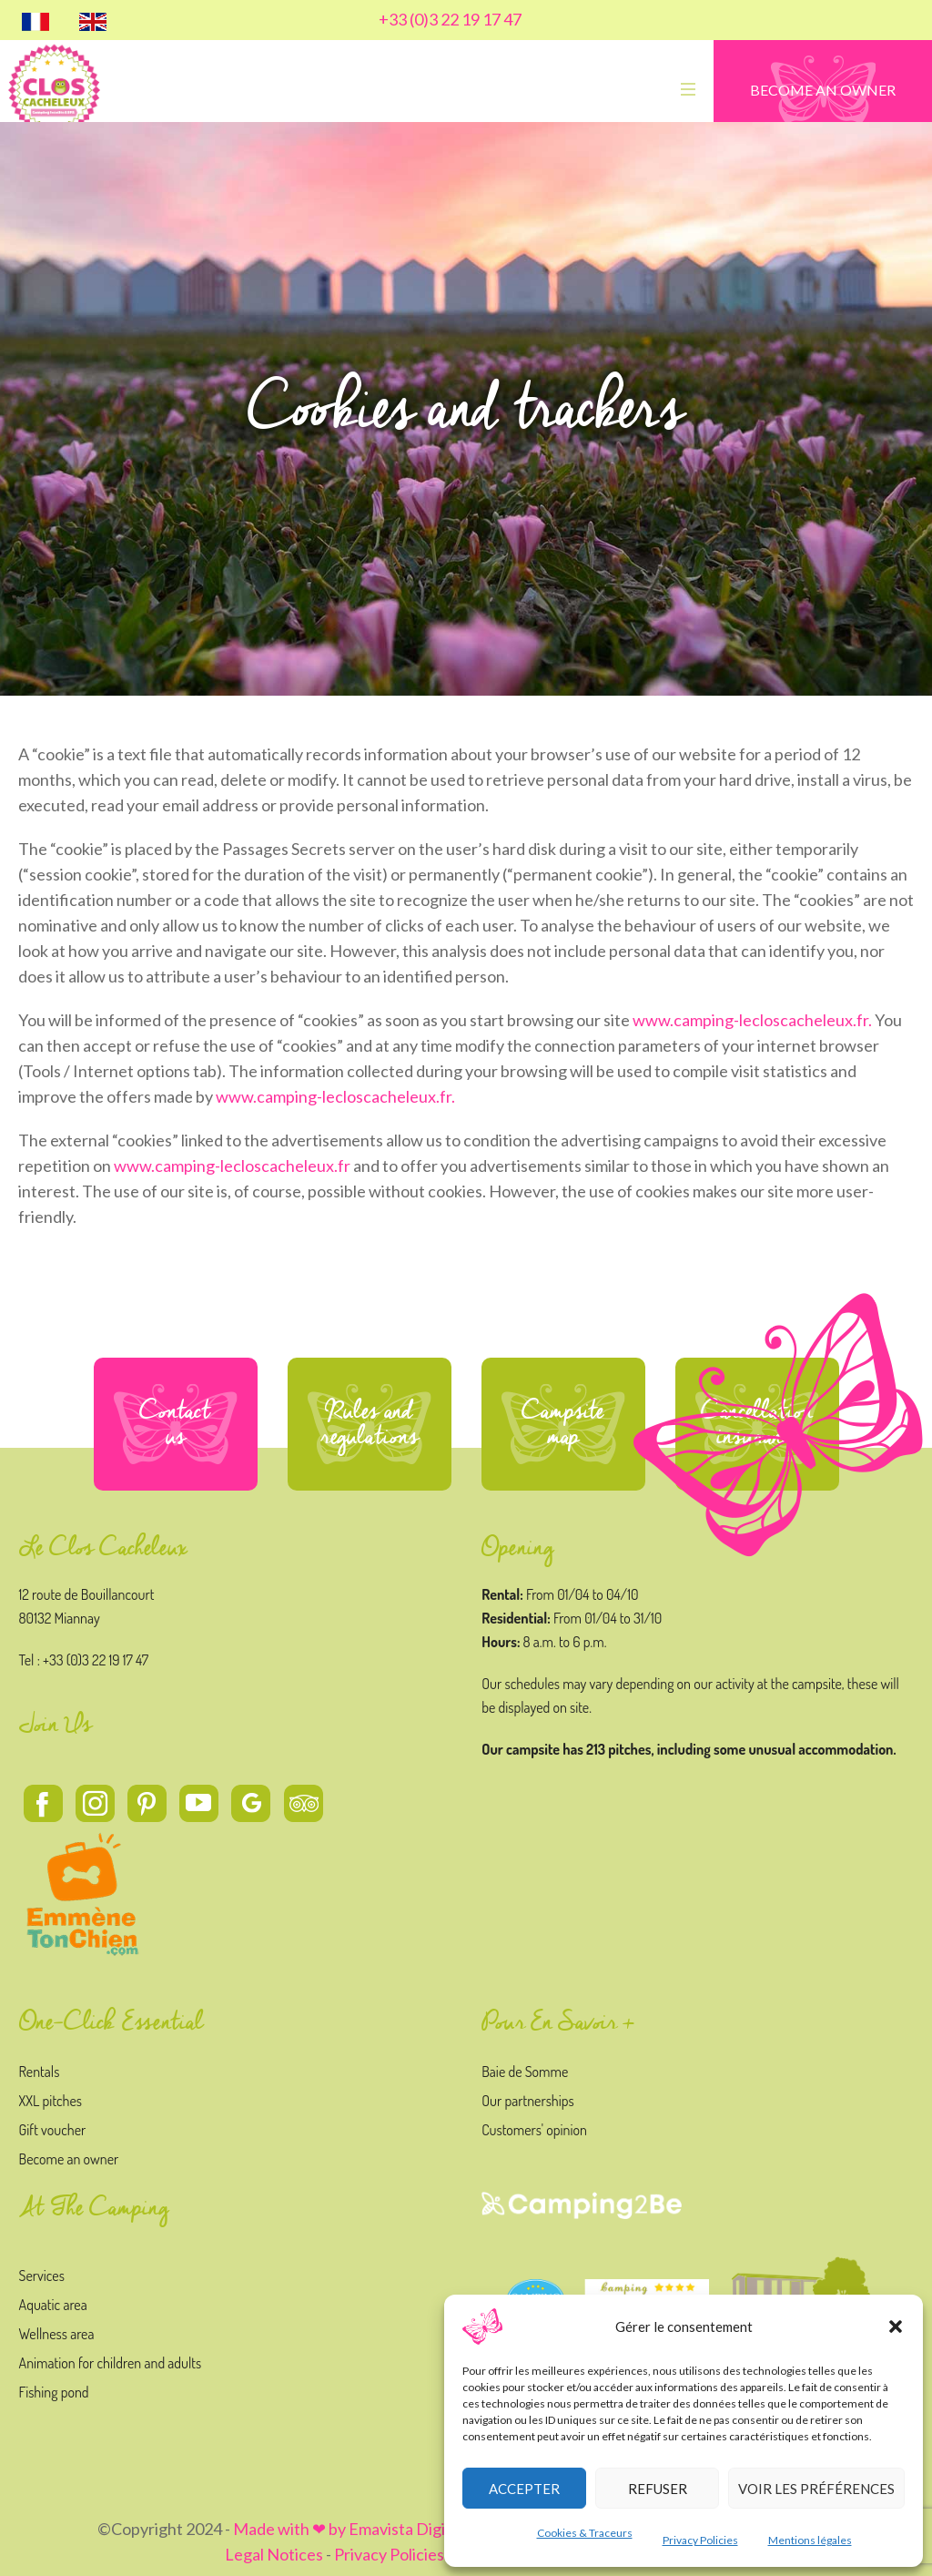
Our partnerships (527, 2101)
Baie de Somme (524, 2071)
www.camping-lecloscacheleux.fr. (752, 1020)
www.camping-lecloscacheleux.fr (232, 1166)
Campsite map (563, 1424)
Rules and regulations (369, 1424)
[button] (895, 2326)
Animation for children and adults (110, 2363)
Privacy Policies (700, 2540)
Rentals (39, 2071)
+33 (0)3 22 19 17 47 (450, 19)
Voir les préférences (816, 2488)
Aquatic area (53, 2305)
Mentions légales (810, 2540)
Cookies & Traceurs (585, 2533)
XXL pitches (50, 2101)
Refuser (657, 2488)
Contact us (175, 1424)
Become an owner (69, 2159)
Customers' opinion (534, 2130)
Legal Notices (274, 2554)
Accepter (524, 2488)
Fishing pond (54, 2392)
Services (42, 2275)
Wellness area (57, 2334)
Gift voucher (52, 2130)
